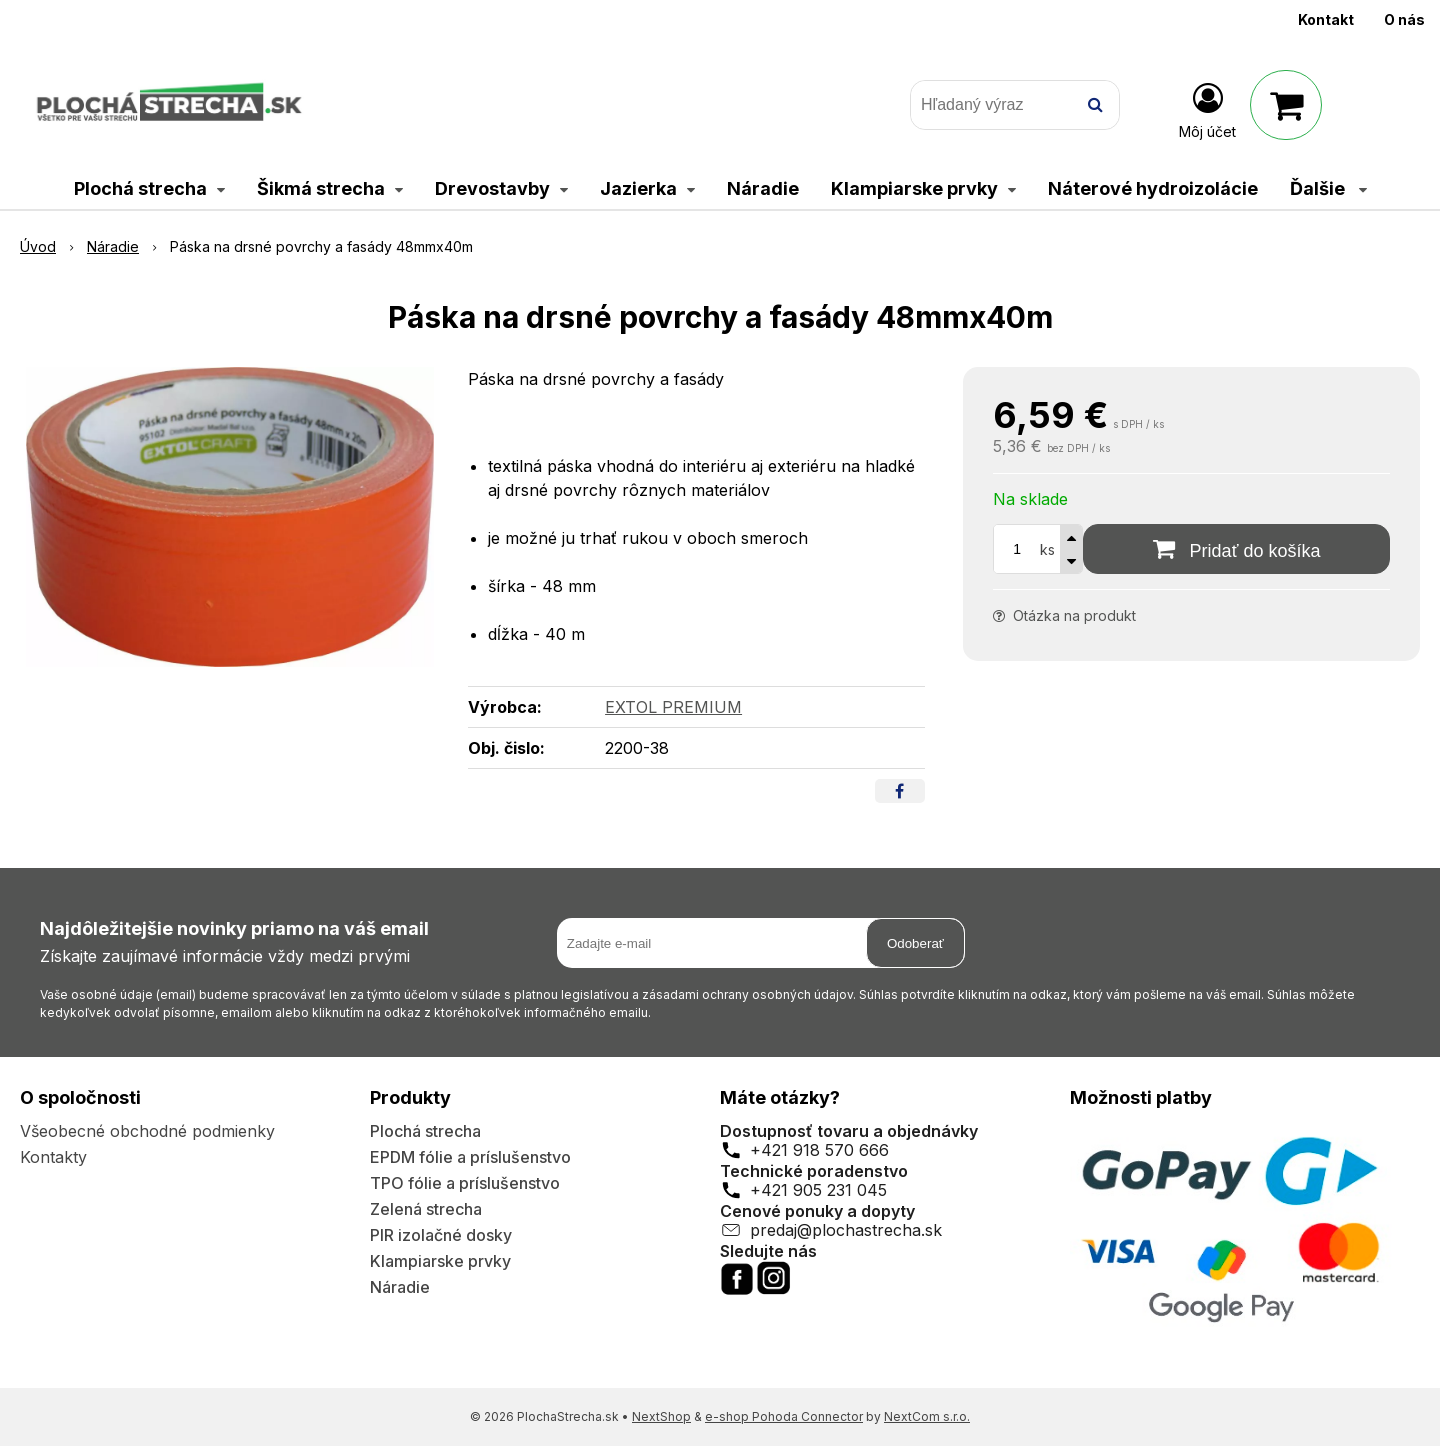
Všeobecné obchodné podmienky (147, 1131)
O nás (1404, 19)
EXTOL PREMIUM (673, 707)
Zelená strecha (426, 1209)
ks (1047, 549)
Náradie (400, 1287)
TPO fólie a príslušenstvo (465, 1183)
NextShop (661, 1416)
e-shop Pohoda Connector (784, 1416)
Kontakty (53, 1157)
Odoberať (915, 943)
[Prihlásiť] (1207, 109)
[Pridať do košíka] (1236, 549)
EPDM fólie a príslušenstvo (470, 1157)
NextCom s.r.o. (927, 1416)
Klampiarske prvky (440, 1261)
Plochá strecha (425, 1131)
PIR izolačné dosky (441, 1235)
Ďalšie (1328, 188)
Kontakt (1326, 19)
